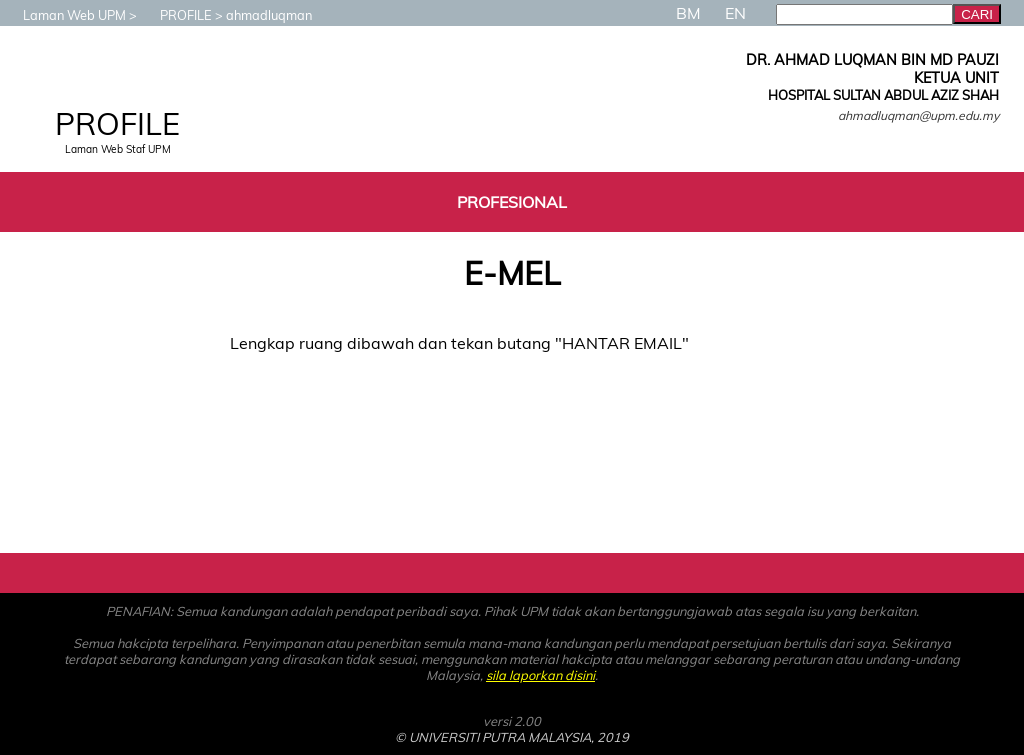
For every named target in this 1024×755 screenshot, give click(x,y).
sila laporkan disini (540, 675)
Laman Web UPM (64, 15)
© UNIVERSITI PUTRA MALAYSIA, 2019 (512, 737)
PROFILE (176, 15)
